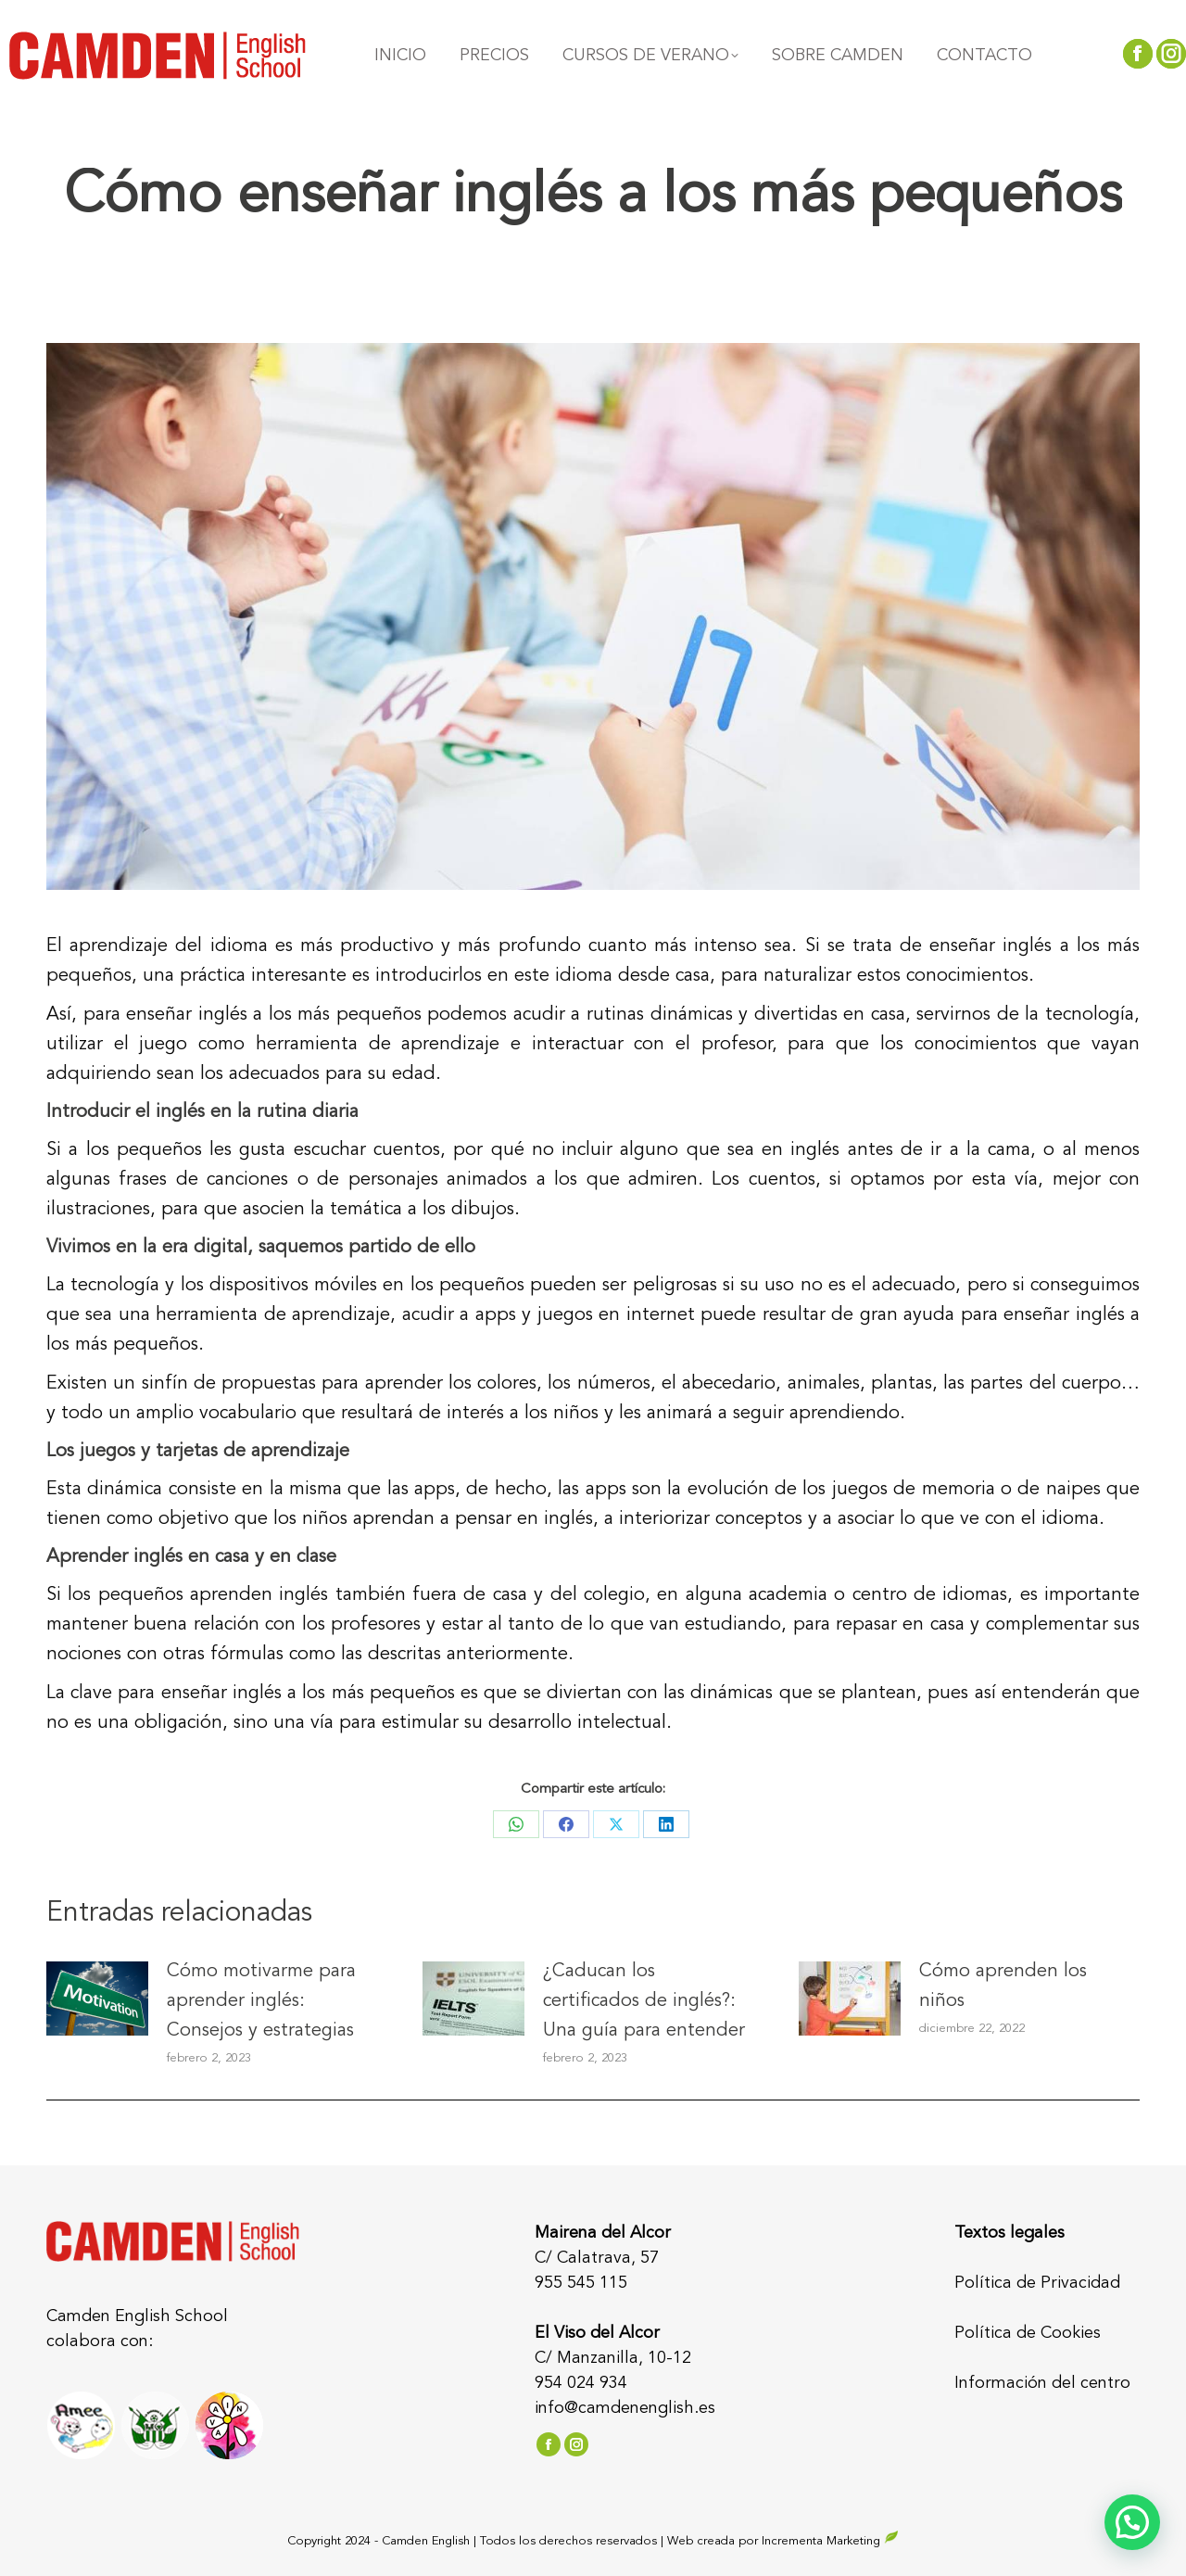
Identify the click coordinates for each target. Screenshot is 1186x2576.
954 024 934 (581, 2383)
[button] (1132, 2522)
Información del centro (1042, 2383)
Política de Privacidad (1037, 2283)
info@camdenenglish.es (625, 2408)
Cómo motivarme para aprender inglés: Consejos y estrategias (261, 2001)
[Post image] (97, 1998)
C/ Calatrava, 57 (597, 2258)
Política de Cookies (1027, 2333)
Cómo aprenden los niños (1003, 1986)
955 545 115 (581, 2283)
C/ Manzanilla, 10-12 (613, 2358)
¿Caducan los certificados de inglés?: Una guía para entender (644, 2001)
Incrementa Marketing (830, 2541)
